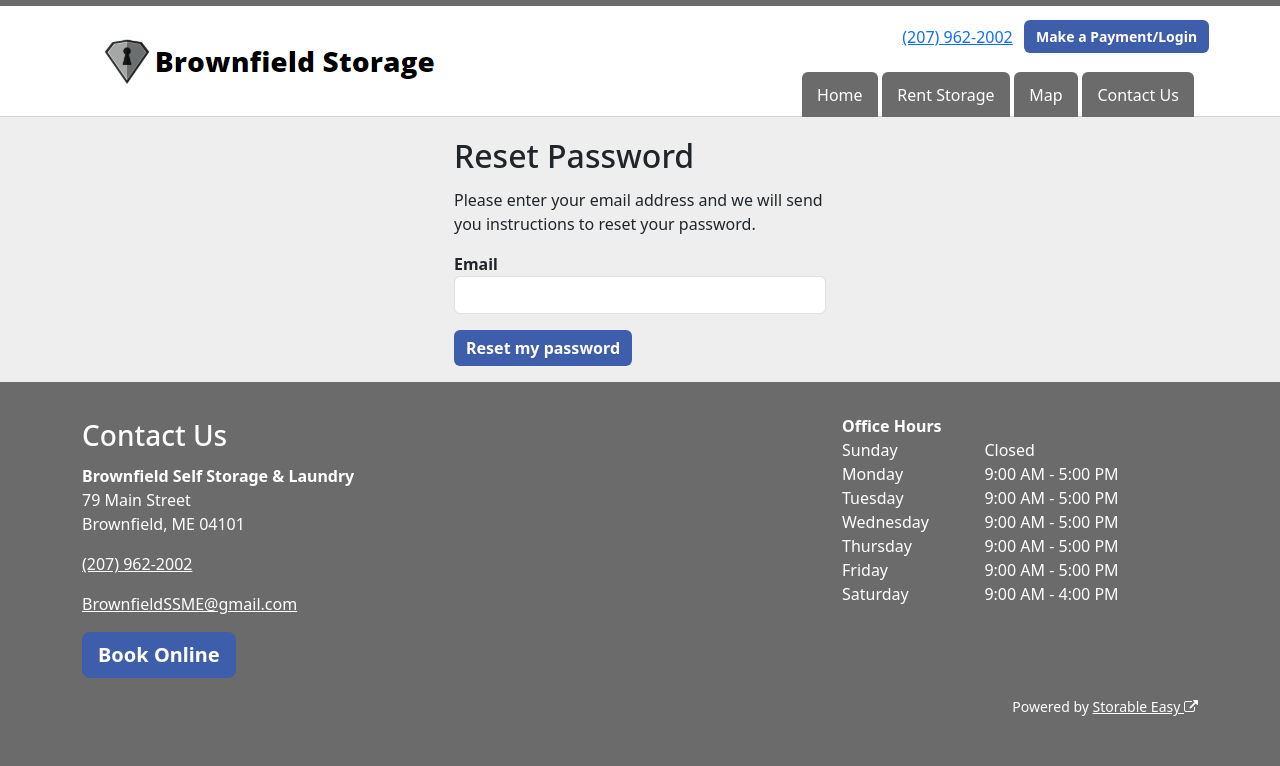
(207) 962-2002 (957, 37)
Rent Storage (945, 95)
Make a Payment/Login (1116, 36)
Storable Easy (1145, 706)
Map (1045, 95)
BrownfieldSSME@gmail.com (189, 604)
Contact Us (1137, 95)
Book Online (159, 654)
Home (840, 95)
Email (476, 264)
